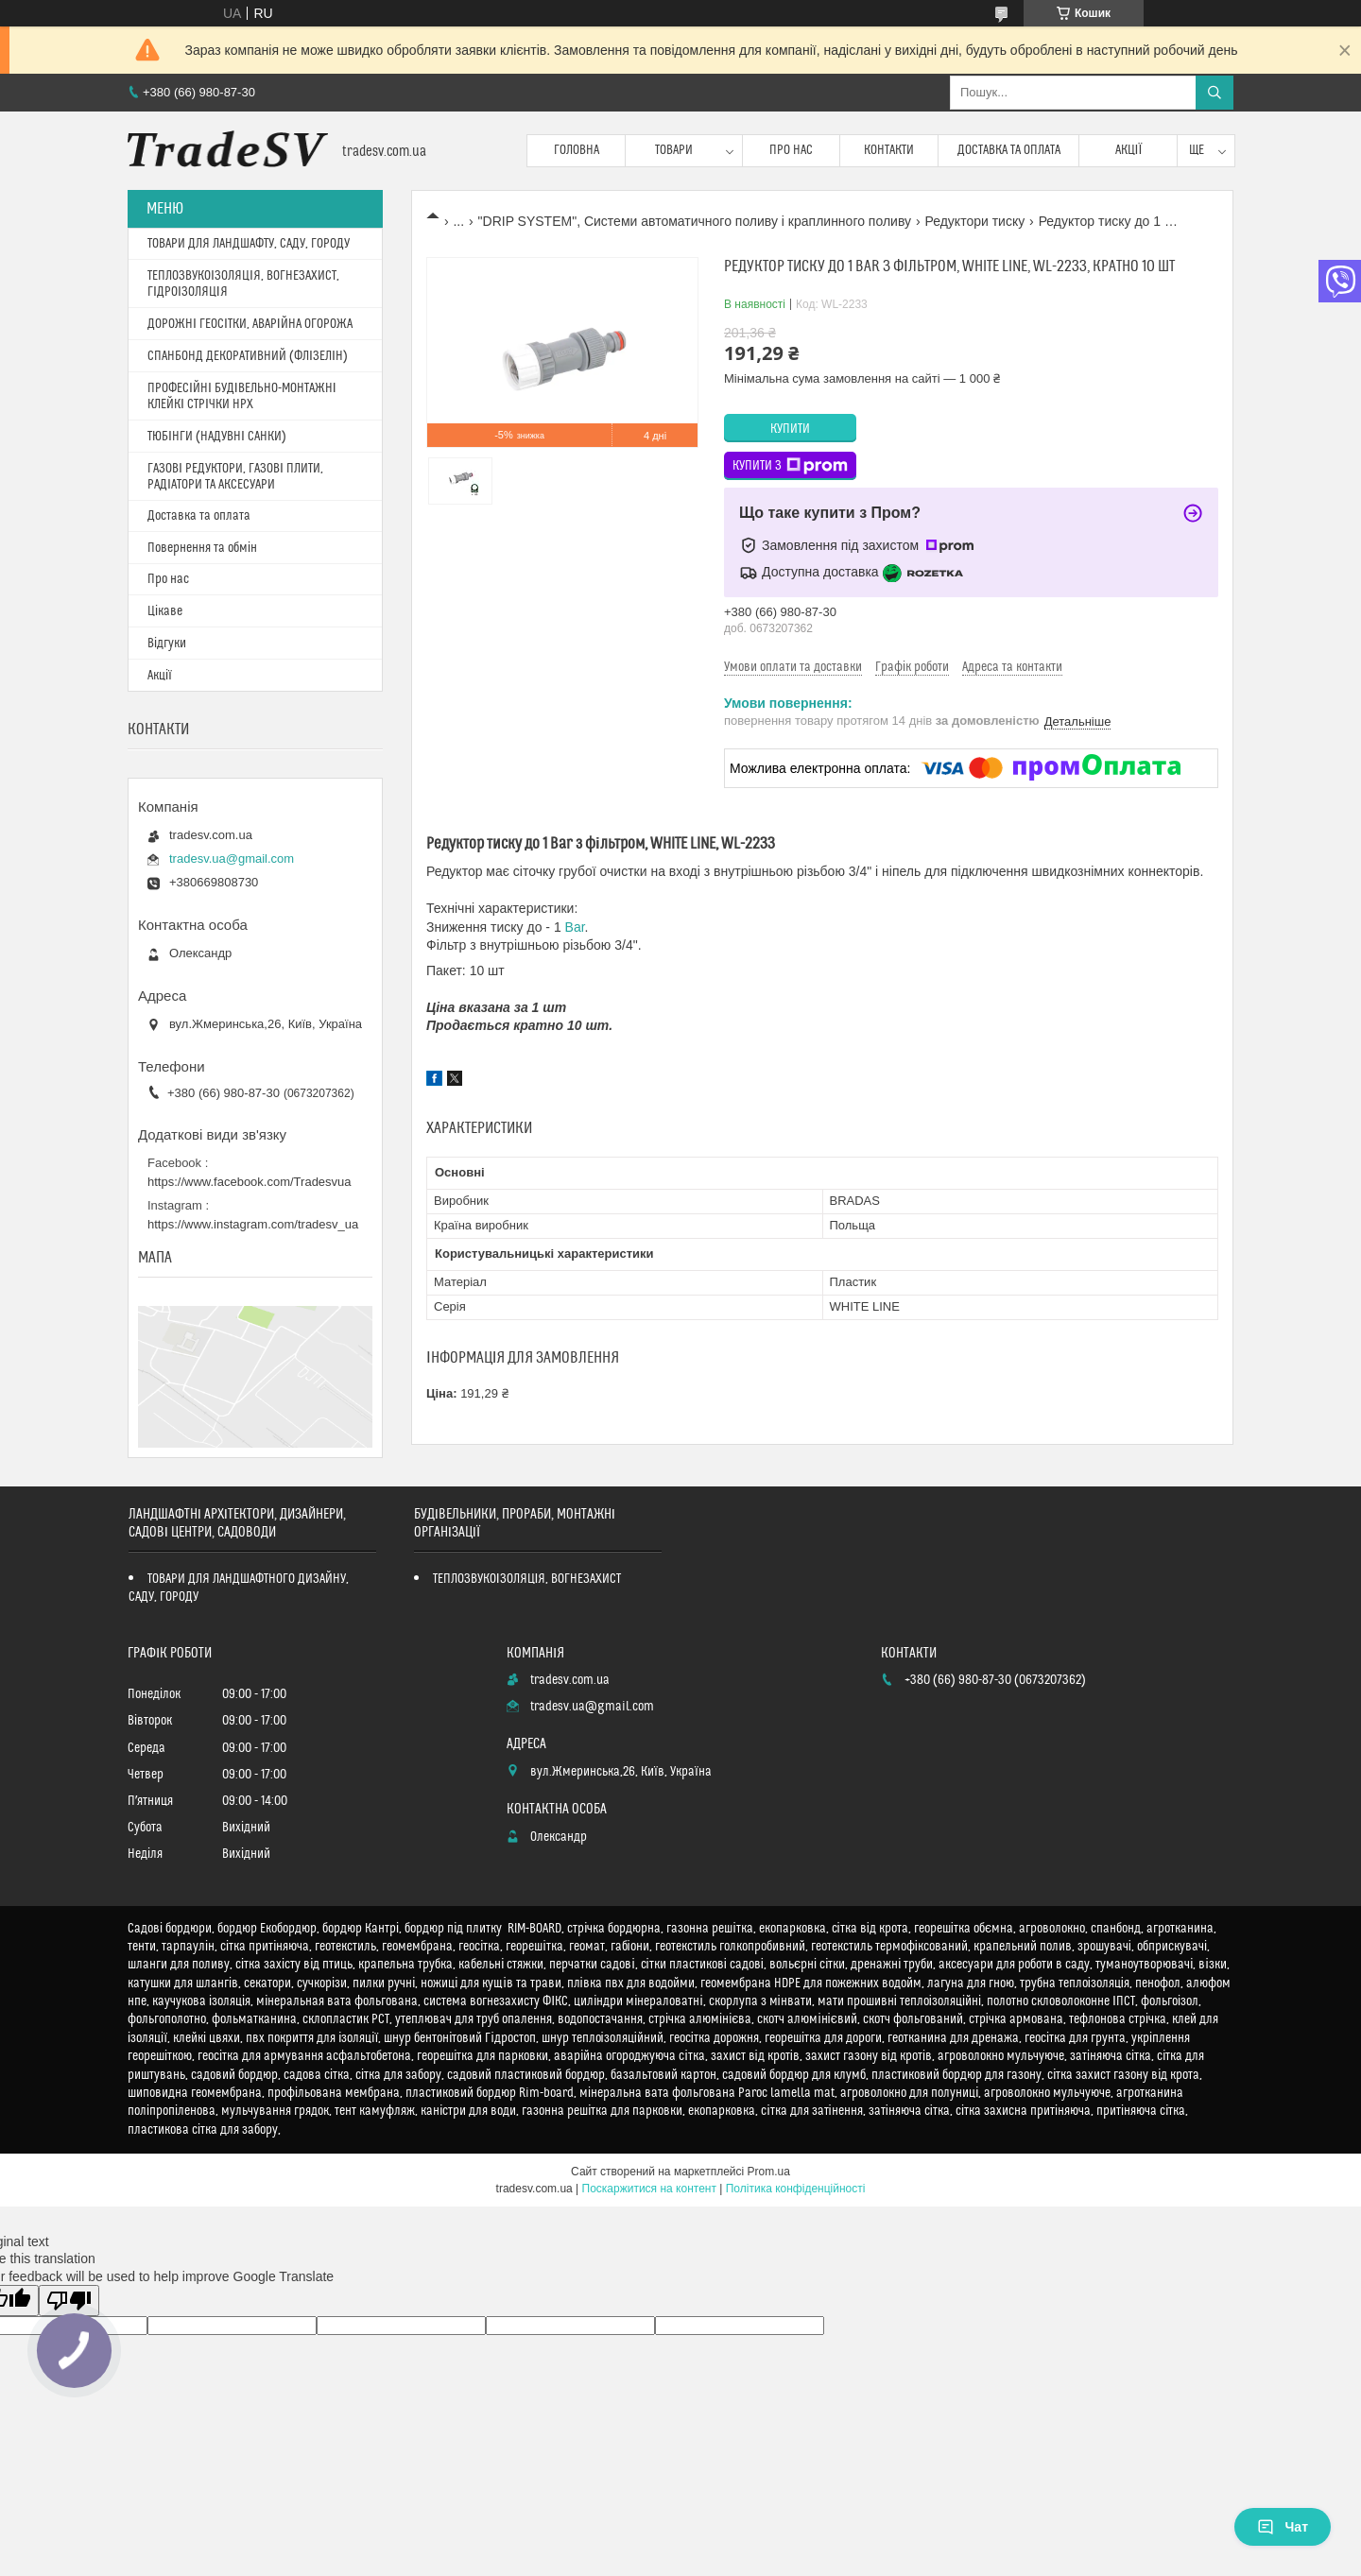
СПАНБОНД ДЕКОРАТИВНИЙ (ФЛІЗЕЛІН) (247, 356)
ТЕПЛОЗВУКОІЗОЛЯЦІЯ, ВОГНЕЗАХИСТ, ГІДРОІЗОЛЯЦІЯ (243, 284)
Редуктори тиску (974, 221)
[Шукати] (1214, 93)
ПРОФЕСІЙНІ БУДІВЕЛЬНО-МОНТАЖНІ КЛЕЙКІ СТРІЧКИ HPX (241, 396)
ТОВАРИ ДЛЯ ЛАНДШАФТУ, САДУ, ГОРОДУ (248, 243)
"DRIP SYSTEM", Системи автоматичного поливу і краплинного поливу (695, 221)
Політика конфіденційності (796, 2188)
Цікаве (164, 611)
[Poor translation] (69, 2300)
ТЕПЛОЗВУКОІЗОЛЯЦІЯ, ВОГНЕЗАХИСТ (527, 1579)
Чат (1282, 2526)
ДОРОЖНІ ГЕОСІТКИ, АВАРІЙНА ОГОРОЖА (250, 324)
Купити (790, 429)
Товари (674, 150)
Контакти (889, 150)
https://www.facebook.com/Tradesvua (249, 1182)
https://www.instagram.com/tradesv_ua (252, 1224)
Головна (576, 150)
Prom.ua (769, 2171)
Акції (1129, 150)
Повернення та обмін (202, 548)
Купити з (790, 465)
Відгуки (166, 643)
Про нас (791, 150)
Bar (575, 927)
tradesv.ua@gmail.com (231, 858)
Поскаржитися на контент (649, 2188)
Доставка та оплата (1008, 150)
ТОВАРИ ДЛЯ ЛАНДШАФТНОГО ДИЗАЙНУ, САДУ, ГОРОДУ (239, 1588)
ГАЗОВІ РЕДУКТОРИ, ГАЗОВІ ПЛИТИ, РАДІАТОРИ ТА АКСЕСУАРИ (235, 476)
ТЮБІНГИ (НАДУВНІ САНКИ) (216, 436)
